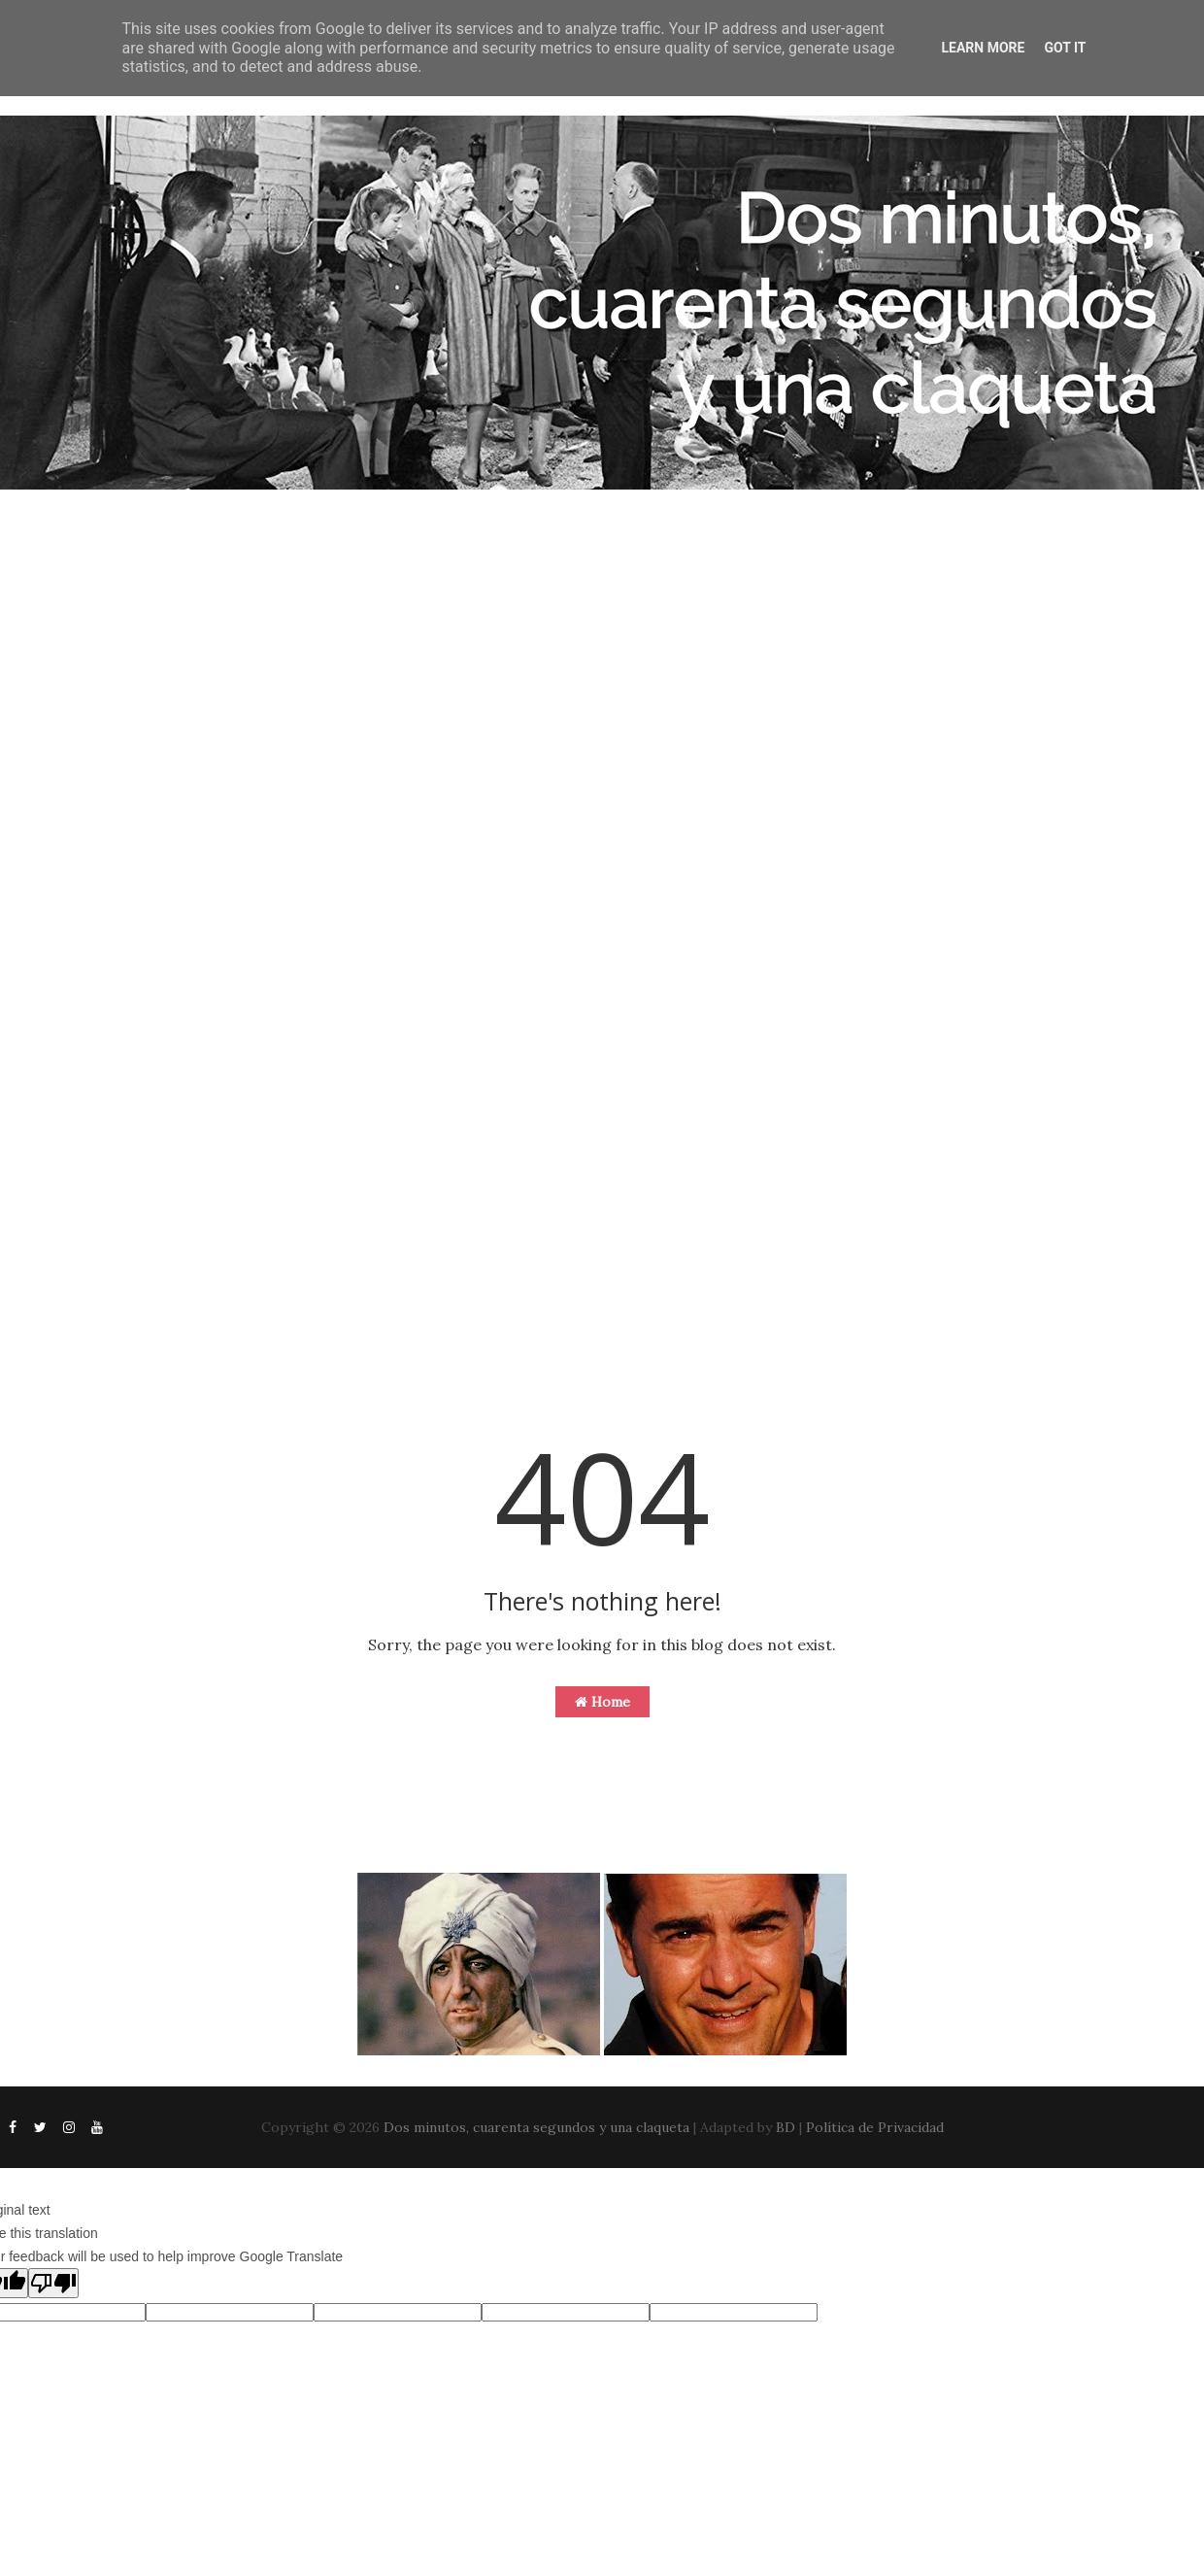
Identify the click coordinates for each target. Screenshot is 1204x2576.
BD (785, 2127)
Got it (1065, 47)
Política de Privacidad (875, 2127)
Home (602, 1702)
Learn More (982, 47)
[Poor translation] (53, 2283)
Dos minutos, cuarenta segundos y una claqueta (536, 2127)
